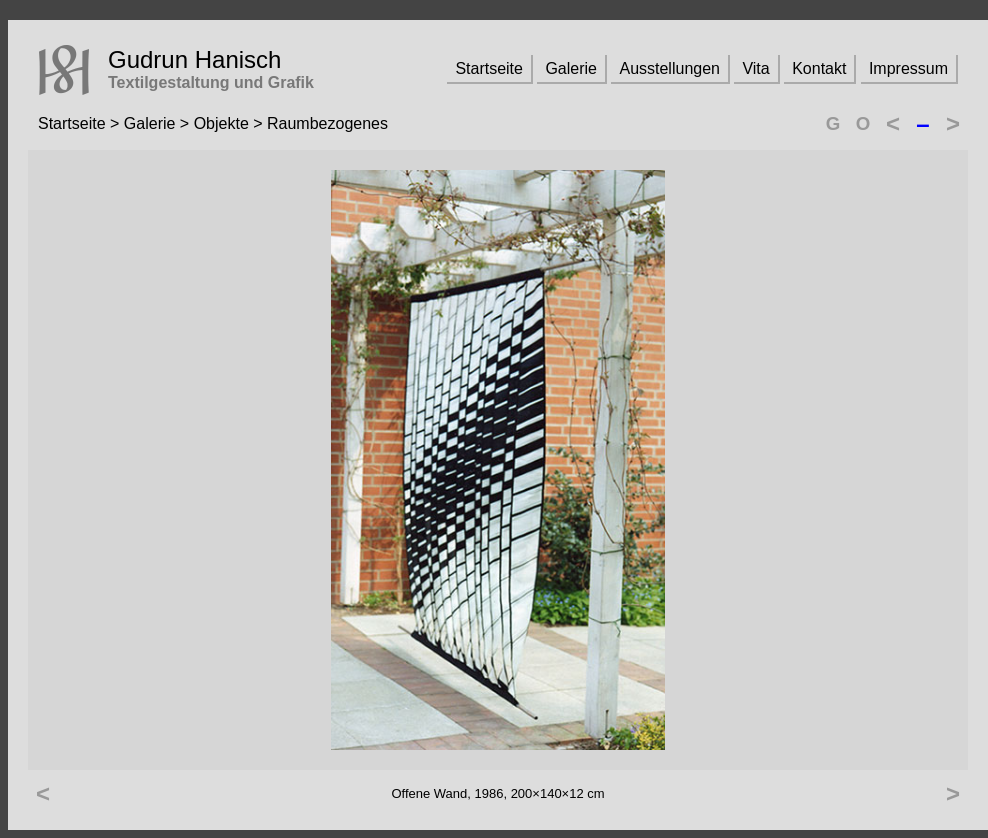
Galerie (571, 68)
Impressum (908, 68)
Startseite (489, 68)
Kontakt (819, 68)
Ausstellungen (669, 68)
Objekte (221, 123)
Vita (755, 68)
